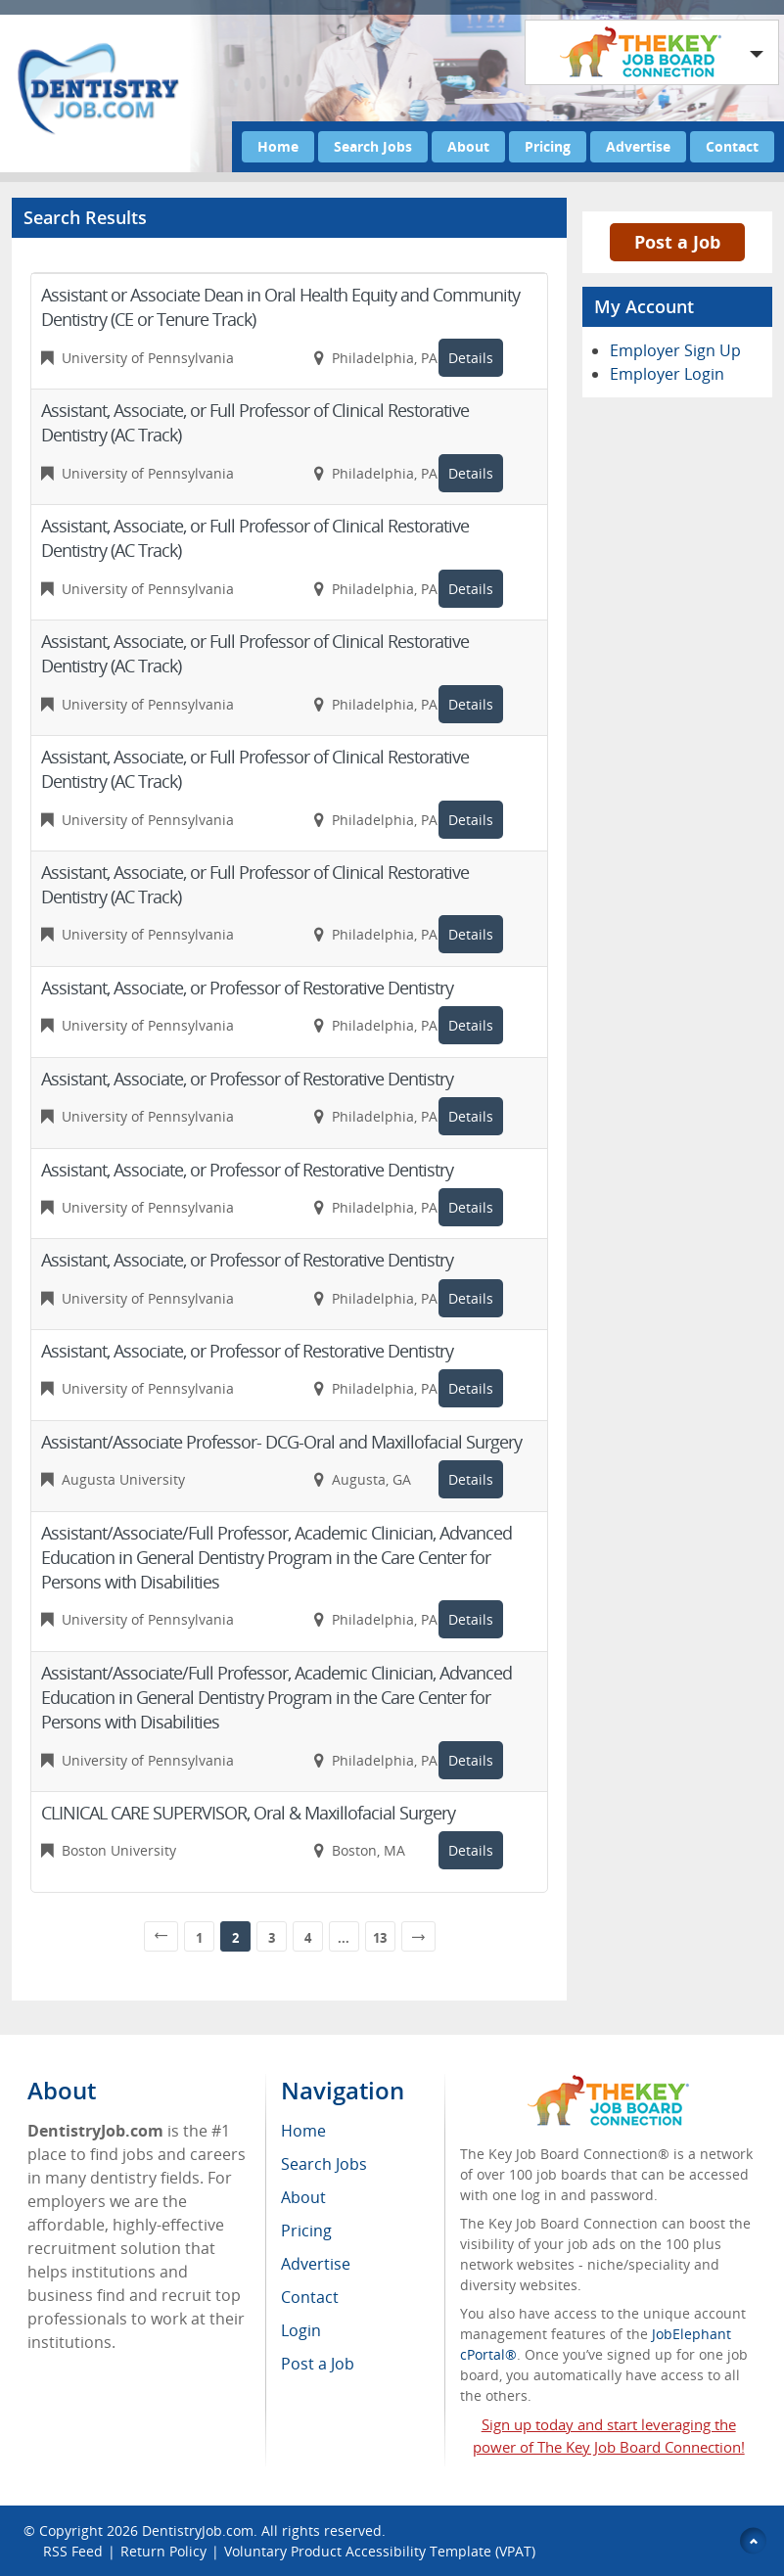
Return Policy (163, 2551)
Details (470, 357)
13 (380, 1938)
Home (278, 146)
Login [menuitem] (301, 2330)
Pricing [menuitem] (306, 2230)
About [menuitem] (303, 2197)
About (468, 146)
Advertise (638, 146)
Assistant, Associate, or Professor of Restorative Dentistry (247, 987)
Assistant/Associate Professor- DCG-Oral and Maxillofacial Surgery (281, 1441)
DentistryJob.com (198, 2530)
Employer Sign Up (675, 350)
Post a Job (677, 241)
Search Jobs (373, 146)
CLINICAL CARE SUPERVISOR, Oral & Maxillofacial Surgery (248, 1812)
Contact (732, 146)
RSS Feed (73, 2551)
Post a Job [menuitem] (317, 2363)
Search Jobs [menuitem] (324, 2164)
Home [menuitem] (303, 2130)
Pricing (548, 146)
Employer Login (667, 374)
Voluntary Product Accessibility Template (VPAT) (379, 2551)
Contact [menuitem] (310, 2297)
